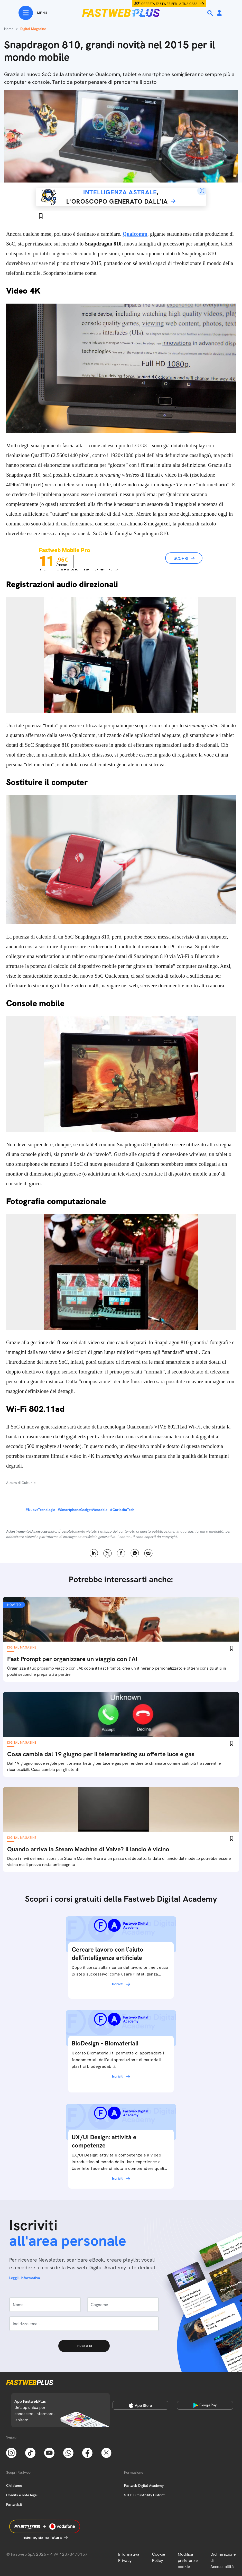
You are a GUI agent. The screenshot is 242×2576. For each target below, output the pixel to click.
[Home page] (121, 13)
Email (148, 1553)
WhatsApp (135, 1553)
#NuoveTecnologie (40, 1509)
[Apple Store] (141, 2405)
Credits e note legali (22, 2495)
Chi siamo (14, 2485)
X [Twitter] (107, 1553)
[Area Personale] (219, 13)
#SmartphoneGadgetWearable (82, 1509)
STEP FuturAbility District (144, 2495)
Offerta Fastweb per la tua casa (169, 4)
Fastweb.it (14, 2504)
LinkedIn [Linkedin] (94, 1553)
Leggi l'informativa (24, 2277)
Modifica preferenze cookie (188, 2560)
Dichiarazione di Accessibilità (223, 2560)
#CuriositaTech (122, 1509)
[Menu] (32, 13)
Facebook (121, 1553)
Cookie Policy (158, 2557)
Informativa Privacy (128, 2557)
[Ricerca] (210, 13)
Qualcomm (135, 234)
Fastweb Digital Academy (144, 2485)
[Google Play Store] (205, 2405)
